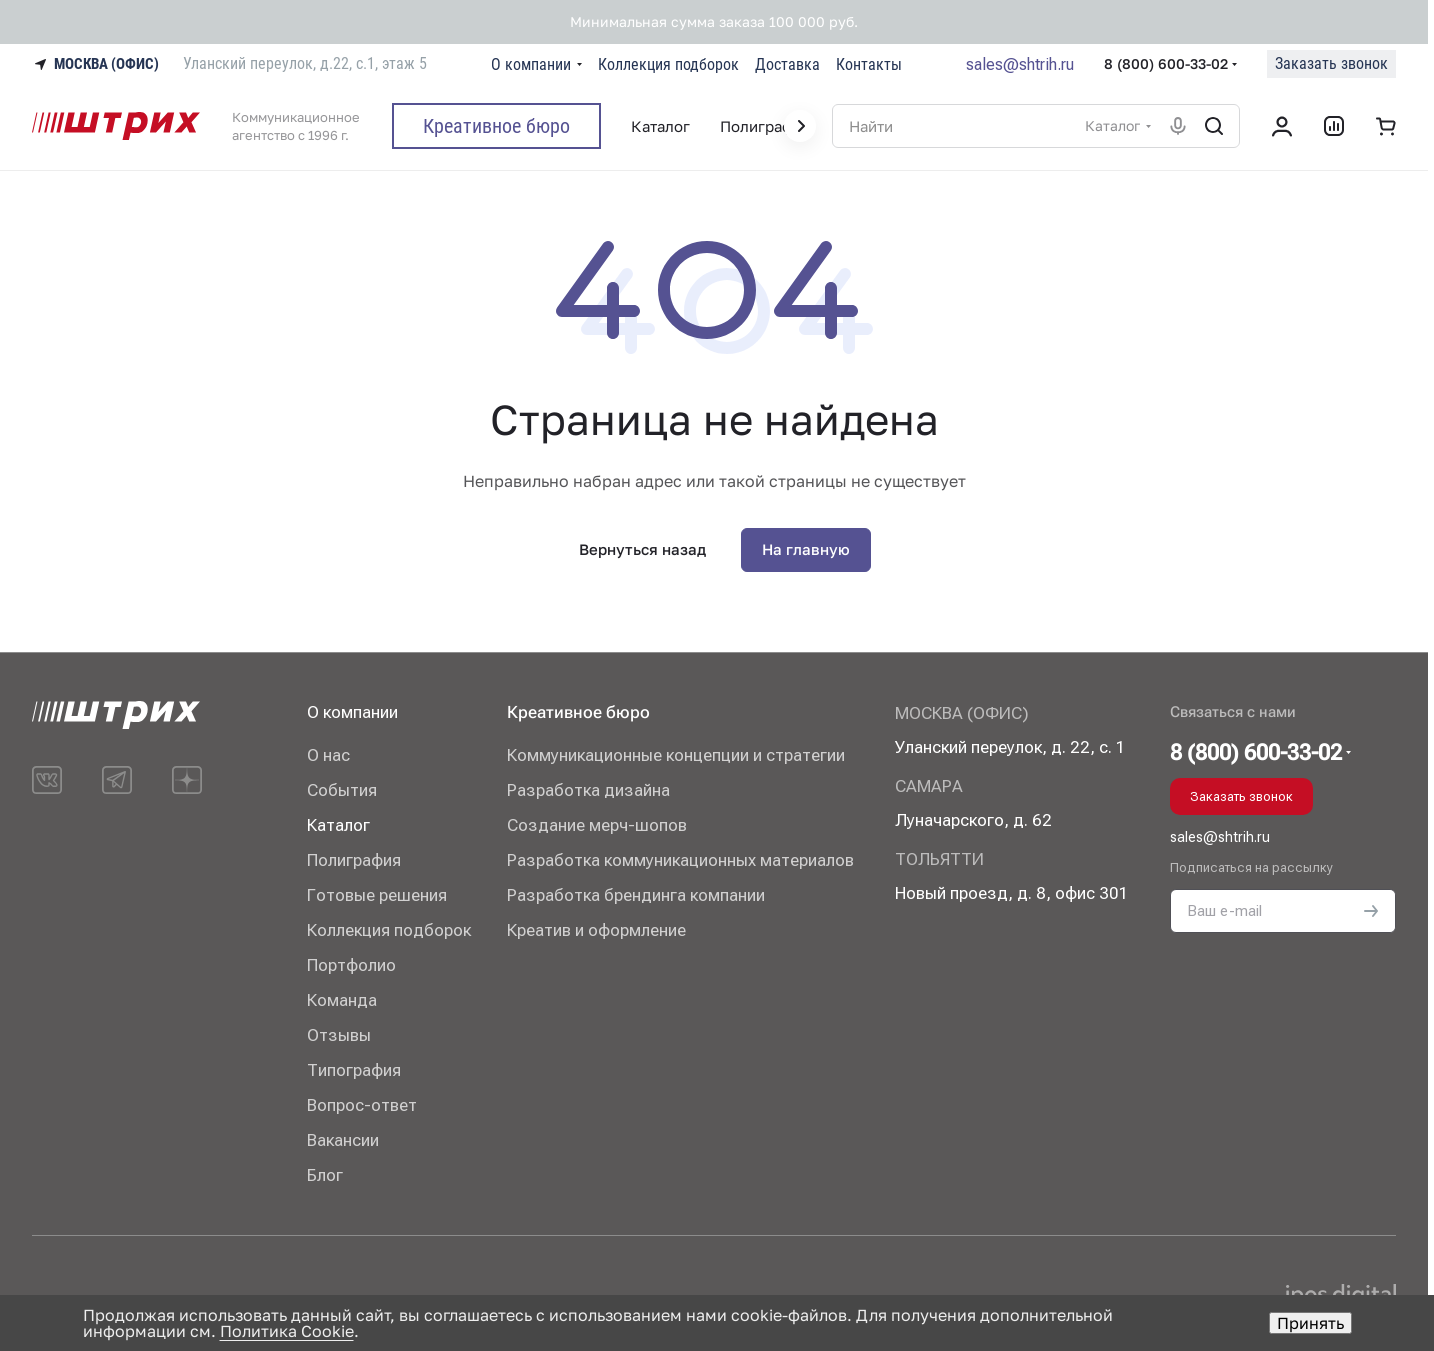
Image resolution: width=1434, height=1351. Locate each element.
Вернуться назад (642, 549)
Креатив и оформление (596, 930)
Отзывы (339, 1035)
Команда (342, 1000)
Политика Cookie (287, 1331)
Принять (1310, 1323)
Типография (354, 1070)
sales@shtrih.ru (1020, 64)
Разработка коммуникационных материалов (680, 860)
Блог (325, 1175)
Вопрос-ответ (362, 1105)
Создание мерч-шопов (597, 825)
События (342, 790)
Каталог (338, 825)
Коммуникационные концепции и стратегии (676, 755)
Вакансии (343, 1140)
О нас (328, 755)
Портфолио (351, 965)
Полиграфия (354, 860)
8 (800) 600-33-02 (1166, 63)
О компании (352, 712)
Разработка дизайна (588, 790)
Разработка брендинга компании (636, 895)
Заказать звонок (1331, 63)
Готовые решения (377, 895)
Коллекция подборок (389, 930)
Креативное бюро (578, 712)
